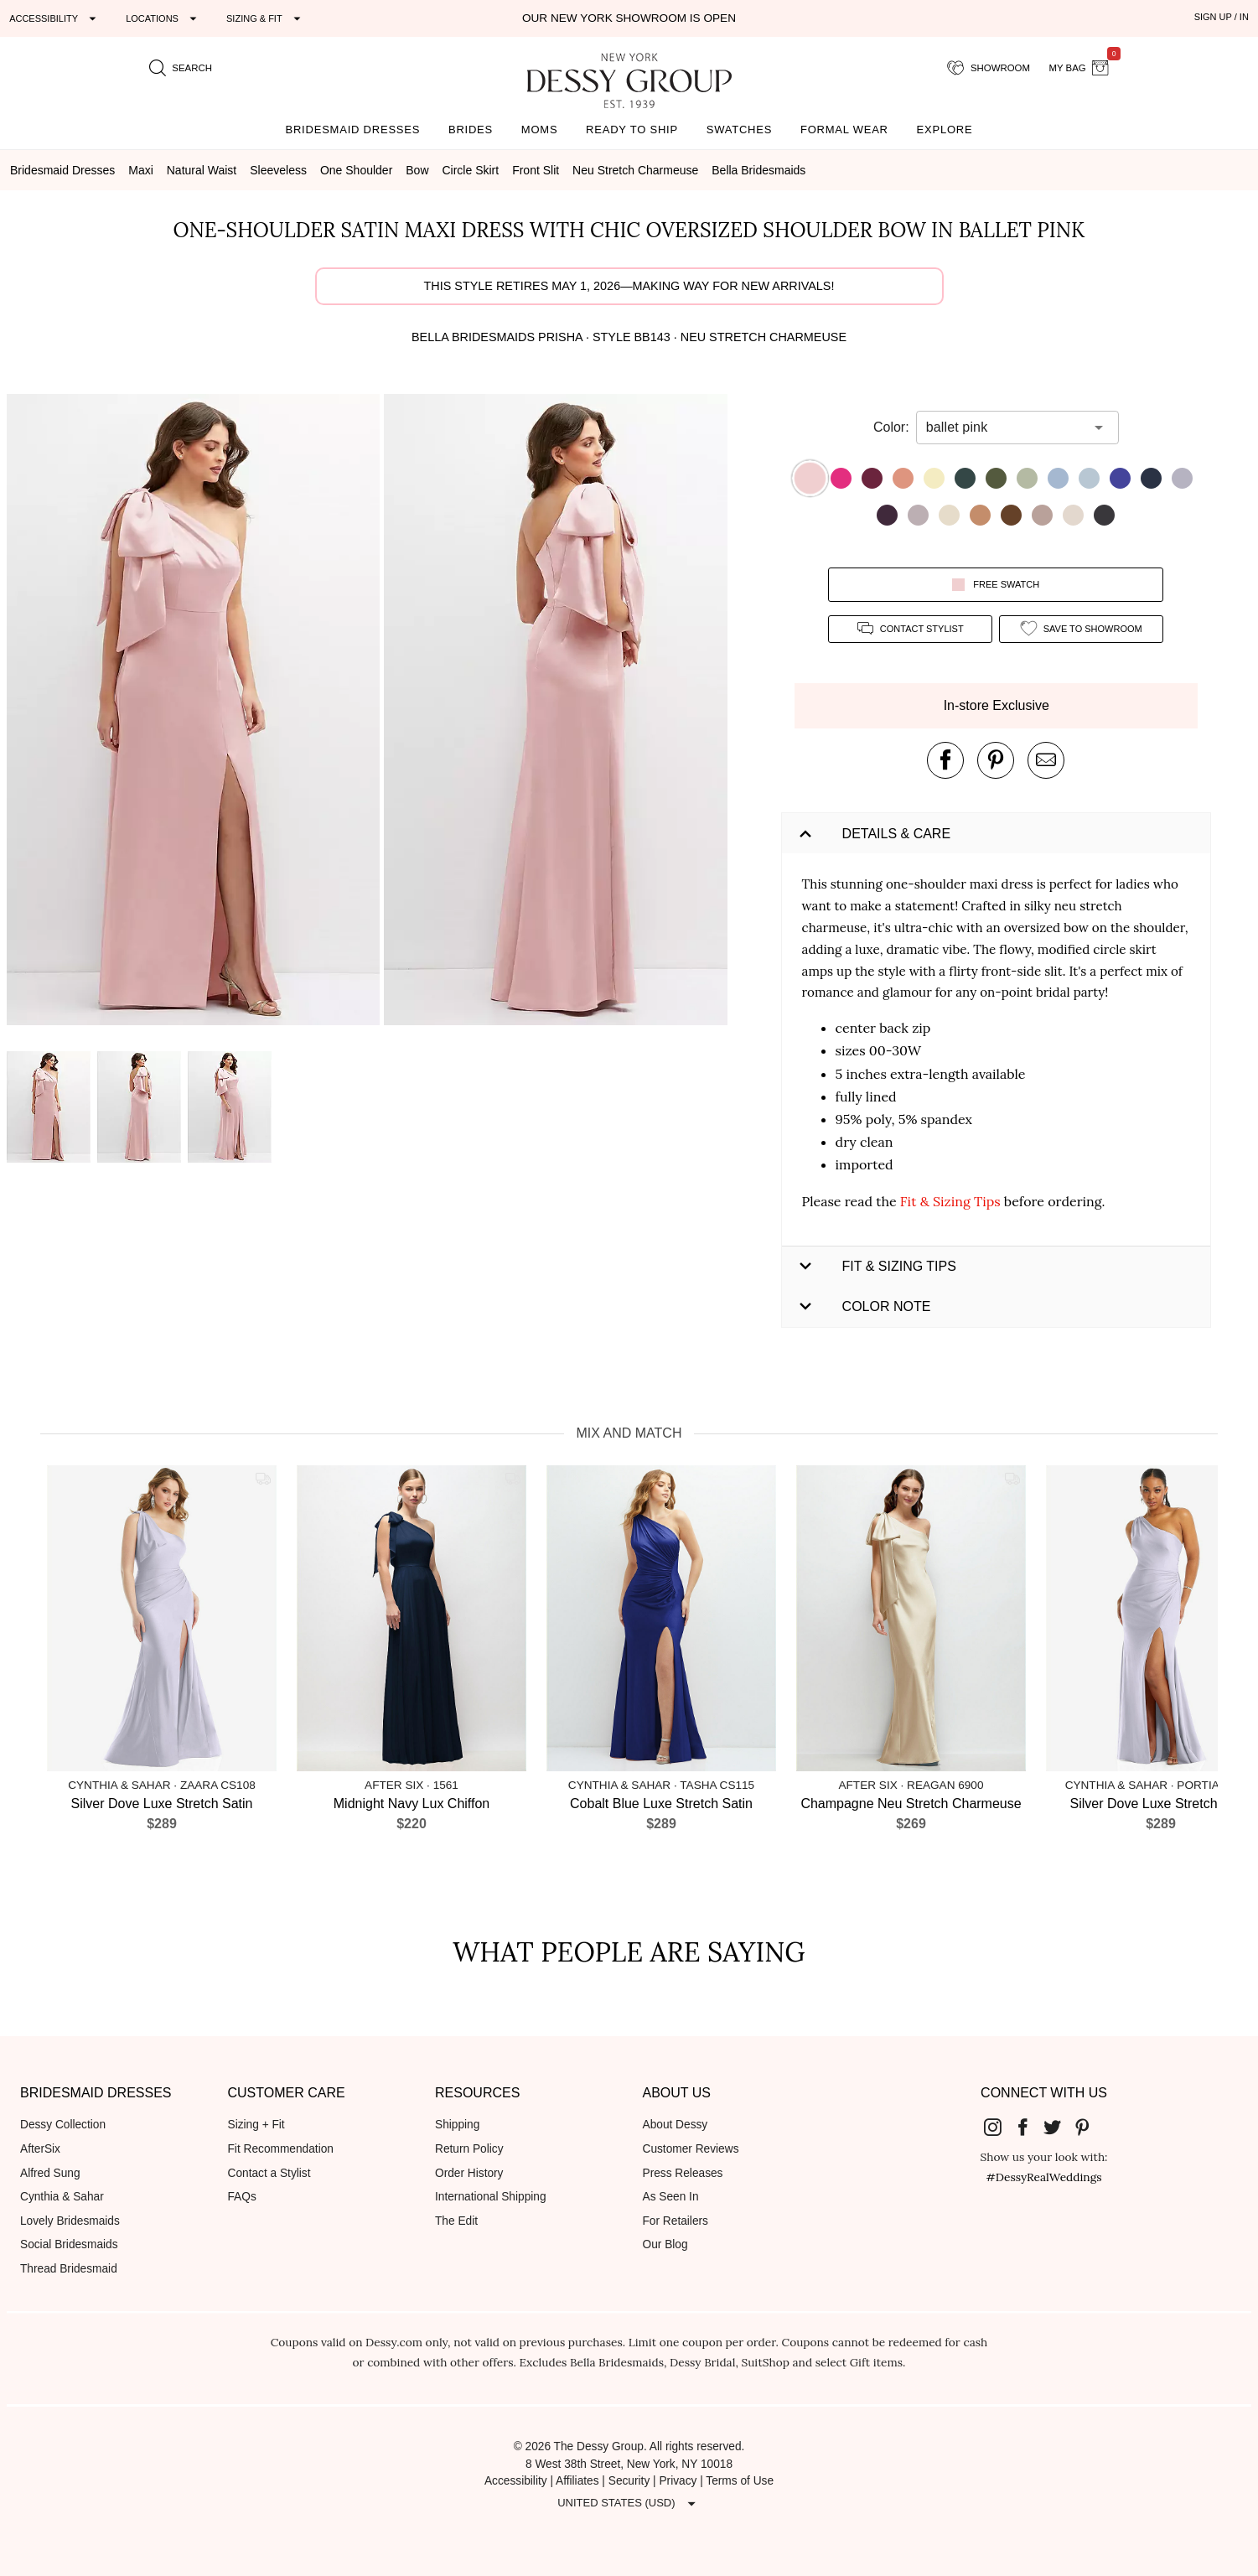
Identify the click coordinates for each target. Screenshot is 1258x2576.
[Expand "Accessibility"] (55, 18)
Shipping (457, 2124)
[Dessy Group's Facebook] (1029, 2125)
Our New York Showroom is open (629, 18)
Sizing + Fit (256, 2124)
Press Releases (683, 2173)
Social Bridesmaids (69, 2244)
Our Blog (665, 2244)
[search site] (181, 68)
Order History (469, 2173)
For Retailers (675, 2221)
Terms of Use (740, 2481)
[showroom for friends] (988, 68)
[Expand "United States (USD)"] (628, 2503)
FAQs (242, 2196)
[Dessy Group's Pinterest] (1089, 2125)
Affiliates (577, 2481)
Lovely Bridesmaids (70, 2221)
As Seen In (671, 2196)
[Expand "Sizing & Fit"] (266, 18)
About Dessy (675, 2124)
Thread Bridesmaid (68, 2268)
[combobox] (1005, 427)
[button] (195, 712)
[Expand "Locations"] (163, 18)
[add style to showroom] (1081, 629)
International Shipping (490, 2196)
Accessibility (515, 2481)
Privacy (677, 2481)
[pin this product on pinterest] (995, 760)
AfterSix (40, 2149)
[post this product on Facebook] (945, 760)
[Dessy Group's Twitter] (1058, 2125)
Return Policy (469, 2149)
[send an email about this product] (1046, 760)
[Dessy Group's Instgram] (999, 2125)
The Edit (456, 2221)
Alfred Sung (50, 2173)
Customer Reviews (691, 2149)
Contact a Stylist (269, 2173)
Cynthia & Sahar (62, 2196)
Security (629, 2481)
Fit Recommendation (281, 2149)
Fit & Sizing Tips (950, 1201)
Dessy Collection (63, 2124)
